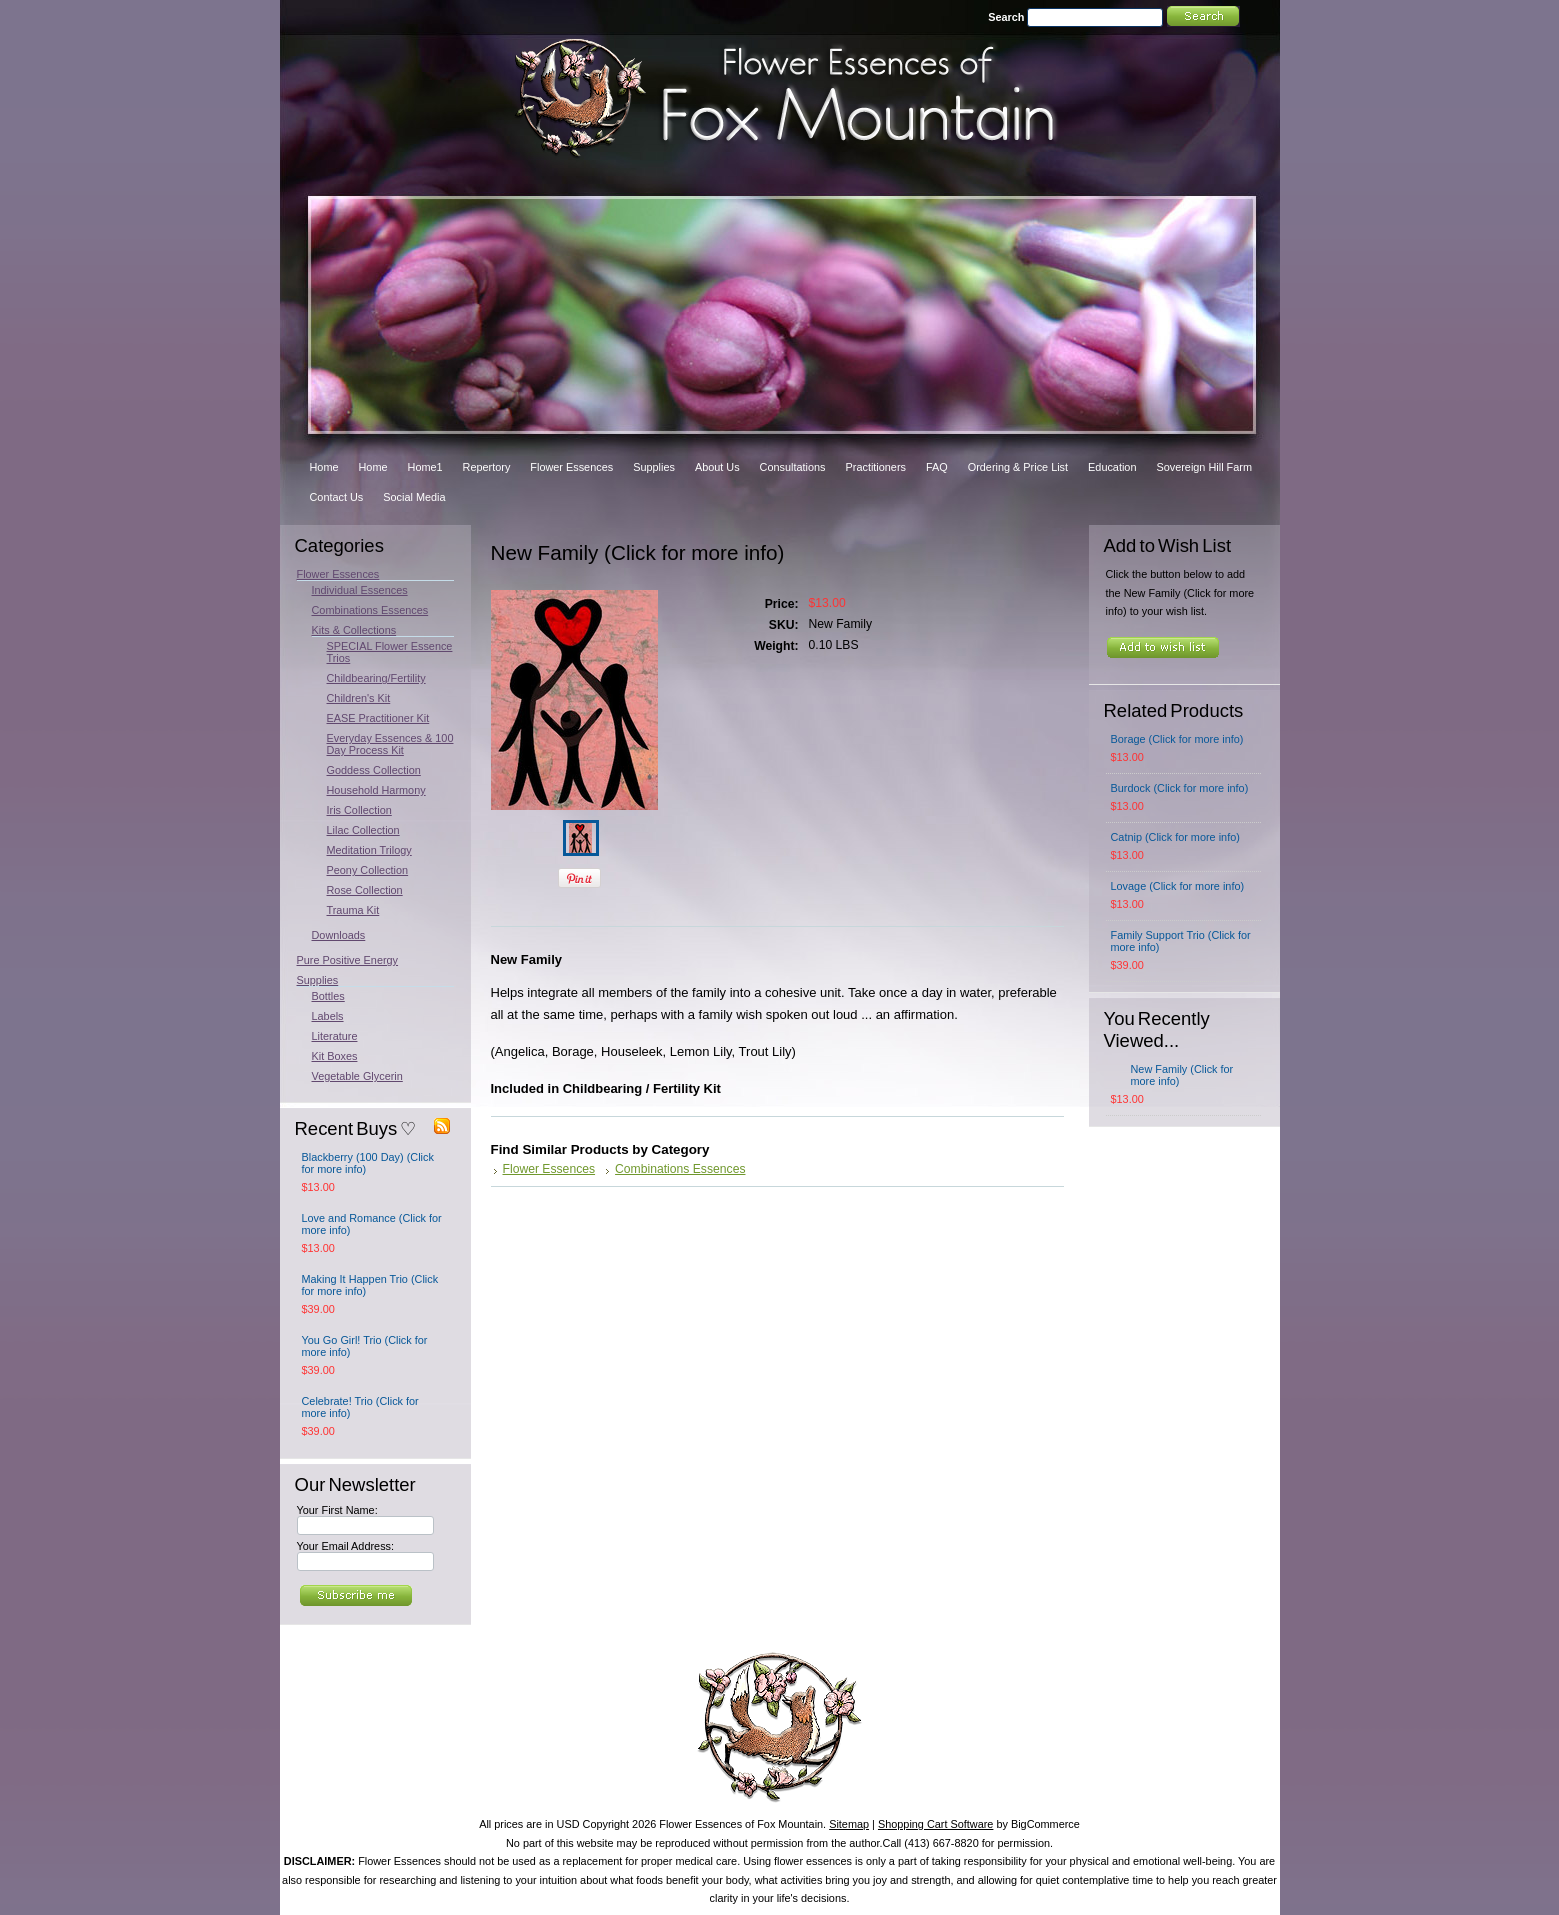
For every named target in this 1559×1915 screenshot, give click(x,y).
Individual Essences (360, 590)
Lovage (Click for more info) (1178, 886)
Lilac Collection (363, 830)
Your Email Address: (346, 1546)
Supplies (318, 980)
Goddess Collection (374, 770)
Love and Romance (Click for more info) (372, 1224)
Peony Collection (368, 870)
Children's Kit (359, 698)
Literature (335, 1036)
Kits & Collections (354, 630)
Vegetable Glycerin (357, 1076)
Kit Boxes (335, 1056)
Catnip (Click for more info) (1175, 837)
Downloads (339, 935)
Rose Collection (365, 890)
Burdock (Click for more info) (1180, 788)
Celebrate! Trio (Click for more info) (360, 1407)
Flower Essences (338, 574)
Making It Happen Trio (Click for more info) (370, 1285)
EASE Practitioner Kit (378, 718)
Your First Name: (337, 1510)
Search (1006, 17)
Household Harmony (376, 790)
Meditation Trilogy (369, 850)
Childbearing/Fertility (376, 678)
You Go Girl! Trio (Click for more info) (365, 1346)
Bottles (328, 996)
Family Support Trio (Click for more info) (1181, 941)
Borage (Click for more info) (1177, 739)
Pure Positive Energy (348, 960)
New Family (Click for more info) (1182, 1075)
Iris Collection (359, 810)
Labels (328, 1016)
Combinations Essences (370, 610)
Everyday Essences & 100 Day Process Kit (390, 744)
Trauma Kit (353, 910)
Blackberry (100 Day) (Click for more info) (368, 1163)
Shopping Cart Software (935, 1824)
